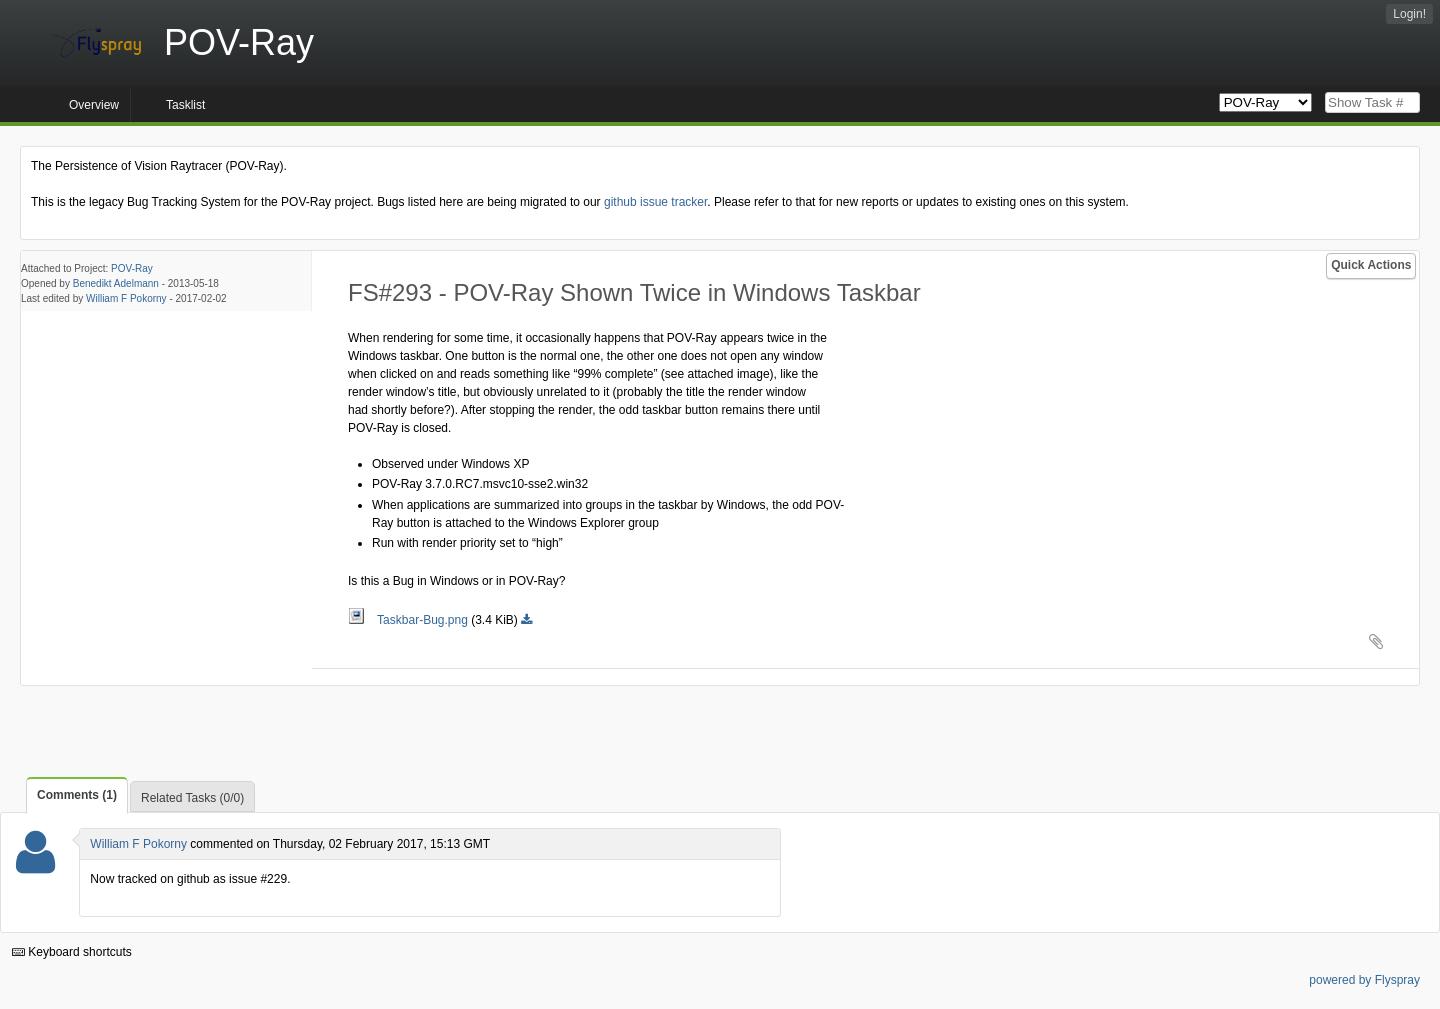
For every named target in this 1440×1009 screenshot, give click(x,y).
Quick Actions (1371, 265)
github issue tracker (655, 202)
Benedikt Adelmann (116, 283)
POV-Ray (132, 268)
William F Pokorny (126, 298)
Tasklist (185, 105)
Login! (1409, 14)
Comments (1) (77, 795)
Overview (94, 105)
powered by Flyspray (1364, 980)
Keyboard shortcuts (72, 952)
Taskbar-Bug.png (409, 620)
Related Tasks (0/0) (192, 798)
